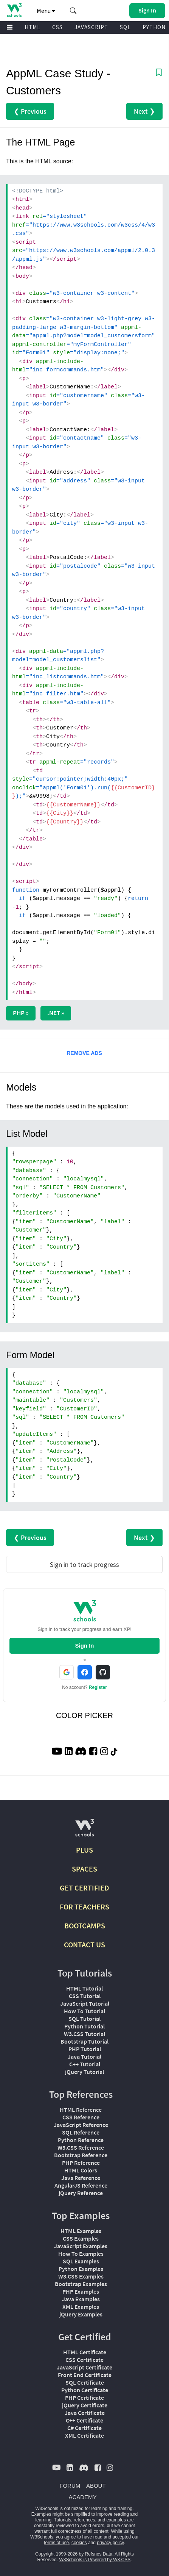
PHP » (21, 1013)
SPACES (84, 1868)
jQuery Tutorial (84, 2071)
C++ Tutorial (84, 2064)
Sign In (84, 1645)
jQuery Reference (81, 2193)
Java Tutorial (84, 2056)
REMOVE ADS (84, 1053)
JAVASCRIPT (91, 27)
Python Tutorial (84, 2026)
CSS (57, 27)
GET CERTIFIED (84, 1887)
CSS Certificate (84, 2359)
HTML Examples (80, 2231)
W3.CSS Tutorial (84, 2034)
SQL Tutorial (84, 2018)
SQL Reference (80, 2132)
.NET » (55, 1013)
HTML (32, 27)
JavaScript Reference (81, 2124)
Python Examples (81, 2268)
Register (98, 1687)
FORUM (69, 2485)
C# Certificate (84, 2428)
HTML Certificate (84, 2352)
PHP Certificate (84, 2397)
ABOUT (96, 2485)
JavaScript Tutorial (84, 2003)
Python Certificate (84, 2390)
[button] (73, 10)
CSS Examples (81, 2238)
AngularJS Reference (80, 2185)
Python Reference (81, 2140)
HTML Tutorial (84, 1988)
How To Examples (81, 2253)
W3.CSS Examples (81, 2276)
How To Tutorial (84, 2011)
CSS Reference (80, 2117)
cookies (79, 2542)
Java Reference (80, 2178)
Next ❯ (144, 111)
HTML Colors (80, 2170)
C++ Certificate (84, 2420)
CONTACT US (84, 1944)
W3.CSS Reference (80, 2147)
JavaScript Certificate (84, 2367)
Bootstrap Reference (80, 2155)
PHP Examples (80, 2291)
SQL (125, 27)
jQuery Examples (80, 2314)
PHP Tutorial (84, 2049)
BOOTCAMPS (84, 1925)
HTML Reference (81, 2109)
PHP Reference (81, 2162)
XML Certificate (84, 2435)
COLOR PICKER (84, 1715)
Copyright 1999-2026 (56, 2554)
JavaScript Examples (80, 2246)
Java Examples (81, 2299)
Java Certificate (85, 2412)
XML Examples (80, 2306)
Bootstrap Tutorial (84, 2041)
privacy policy (110, 2542)
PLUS (84, 1850)
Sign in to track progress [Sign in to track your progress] (84, 1564)
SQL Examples (81, 2261)
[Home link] (14, 10)
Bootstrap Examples (81, 2284)
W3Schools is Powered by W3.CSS (94, 2559)
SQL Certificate (84, 2382)
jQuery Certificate (84, 2405)
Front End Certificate (85, 2375)
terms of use (56, 2542)
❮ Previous (30, 111)
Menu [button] (46, 10)
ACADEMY (82, 2497)
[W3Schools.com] (84, 1831)
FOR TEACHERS (84, 1906)
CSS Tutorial (85, 1996)
